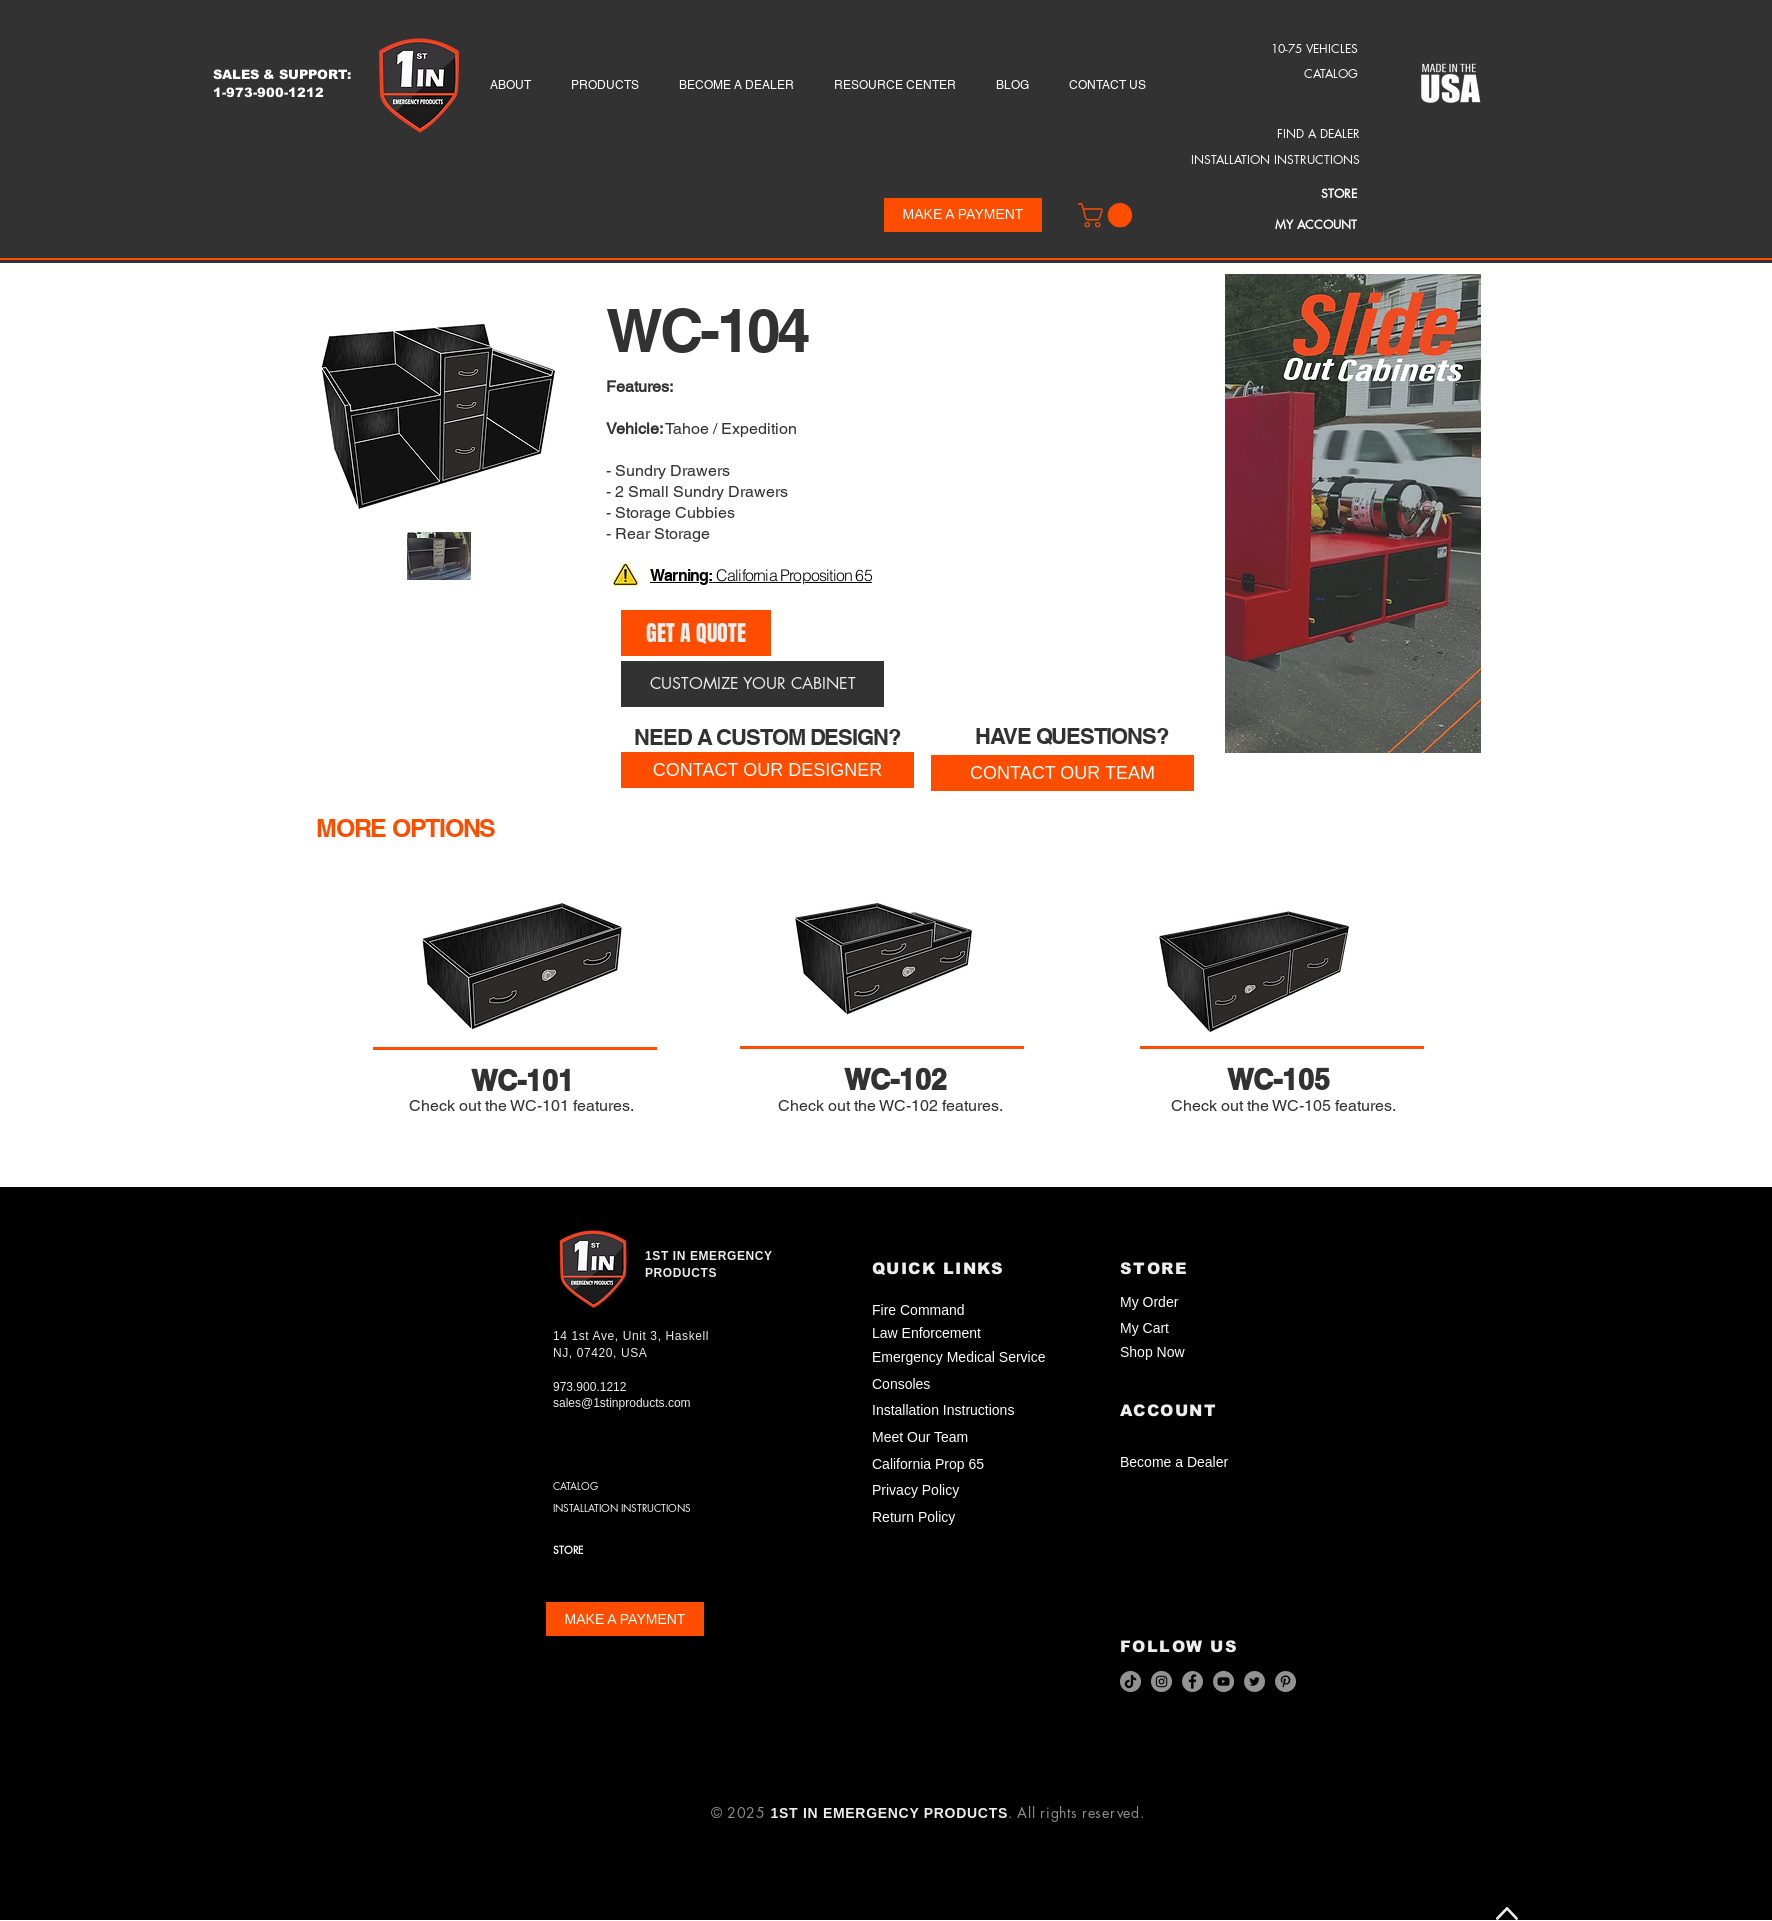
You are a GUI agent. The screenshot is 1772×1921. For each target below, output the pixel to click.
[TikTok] (1130, 1681)
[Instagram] (1161, 1681)
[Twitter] (1254, 1681)
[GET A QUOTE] (696, 633)
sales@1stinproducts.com (622, 1403)
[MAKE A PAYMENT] (963, 215)
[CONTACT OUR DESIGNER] (767, 770)
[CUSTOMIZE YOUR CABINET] (752, 684)
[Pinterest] (1285, 1681)
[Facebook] (1192, 1681)
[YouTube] (1223, 1681)
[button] (1108, 215)
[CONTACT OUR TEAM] (1062, 773)
